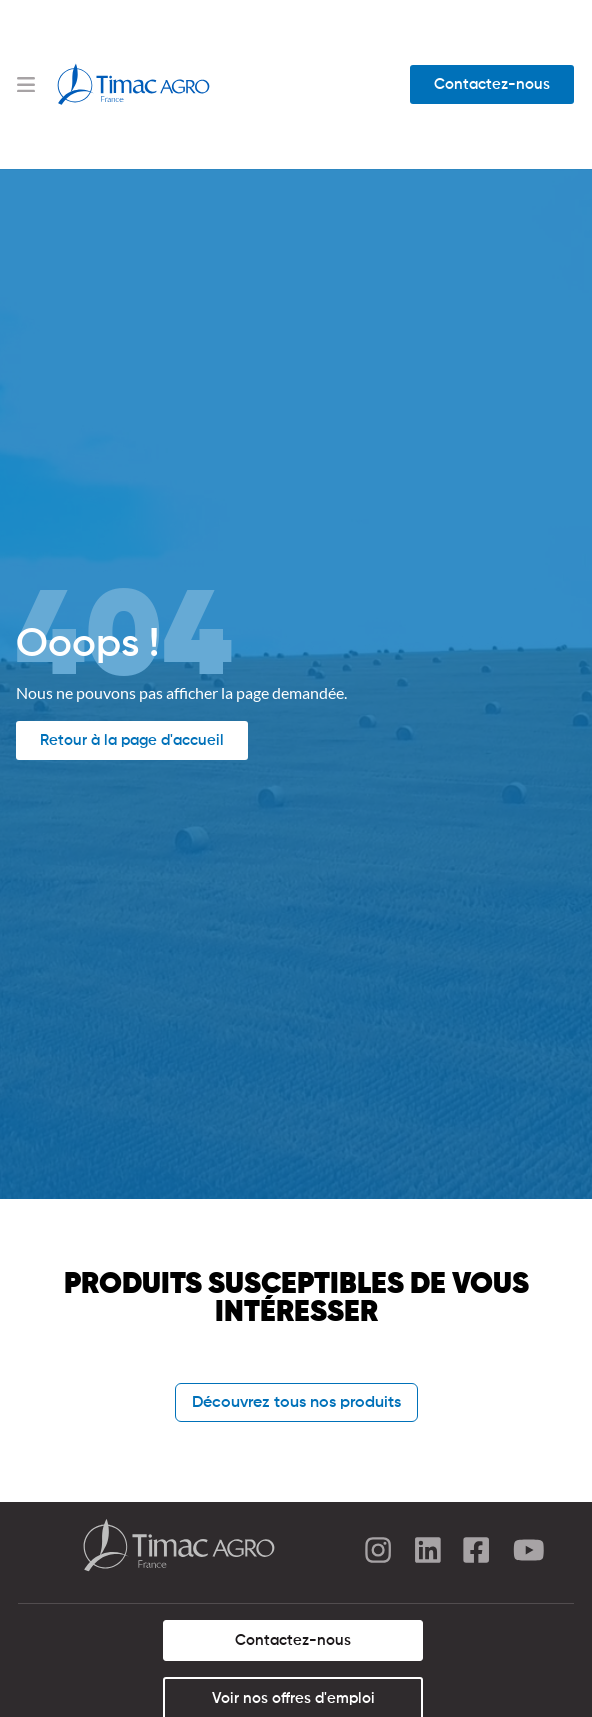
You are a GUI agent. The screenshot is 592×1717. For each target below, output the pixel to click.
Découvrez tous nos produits (296, 1403)
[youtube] (528, 1553)
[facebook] (478, 1553)
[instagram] (378, 1553)
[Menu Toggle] (26, 84)
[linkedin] (428, 1553)
